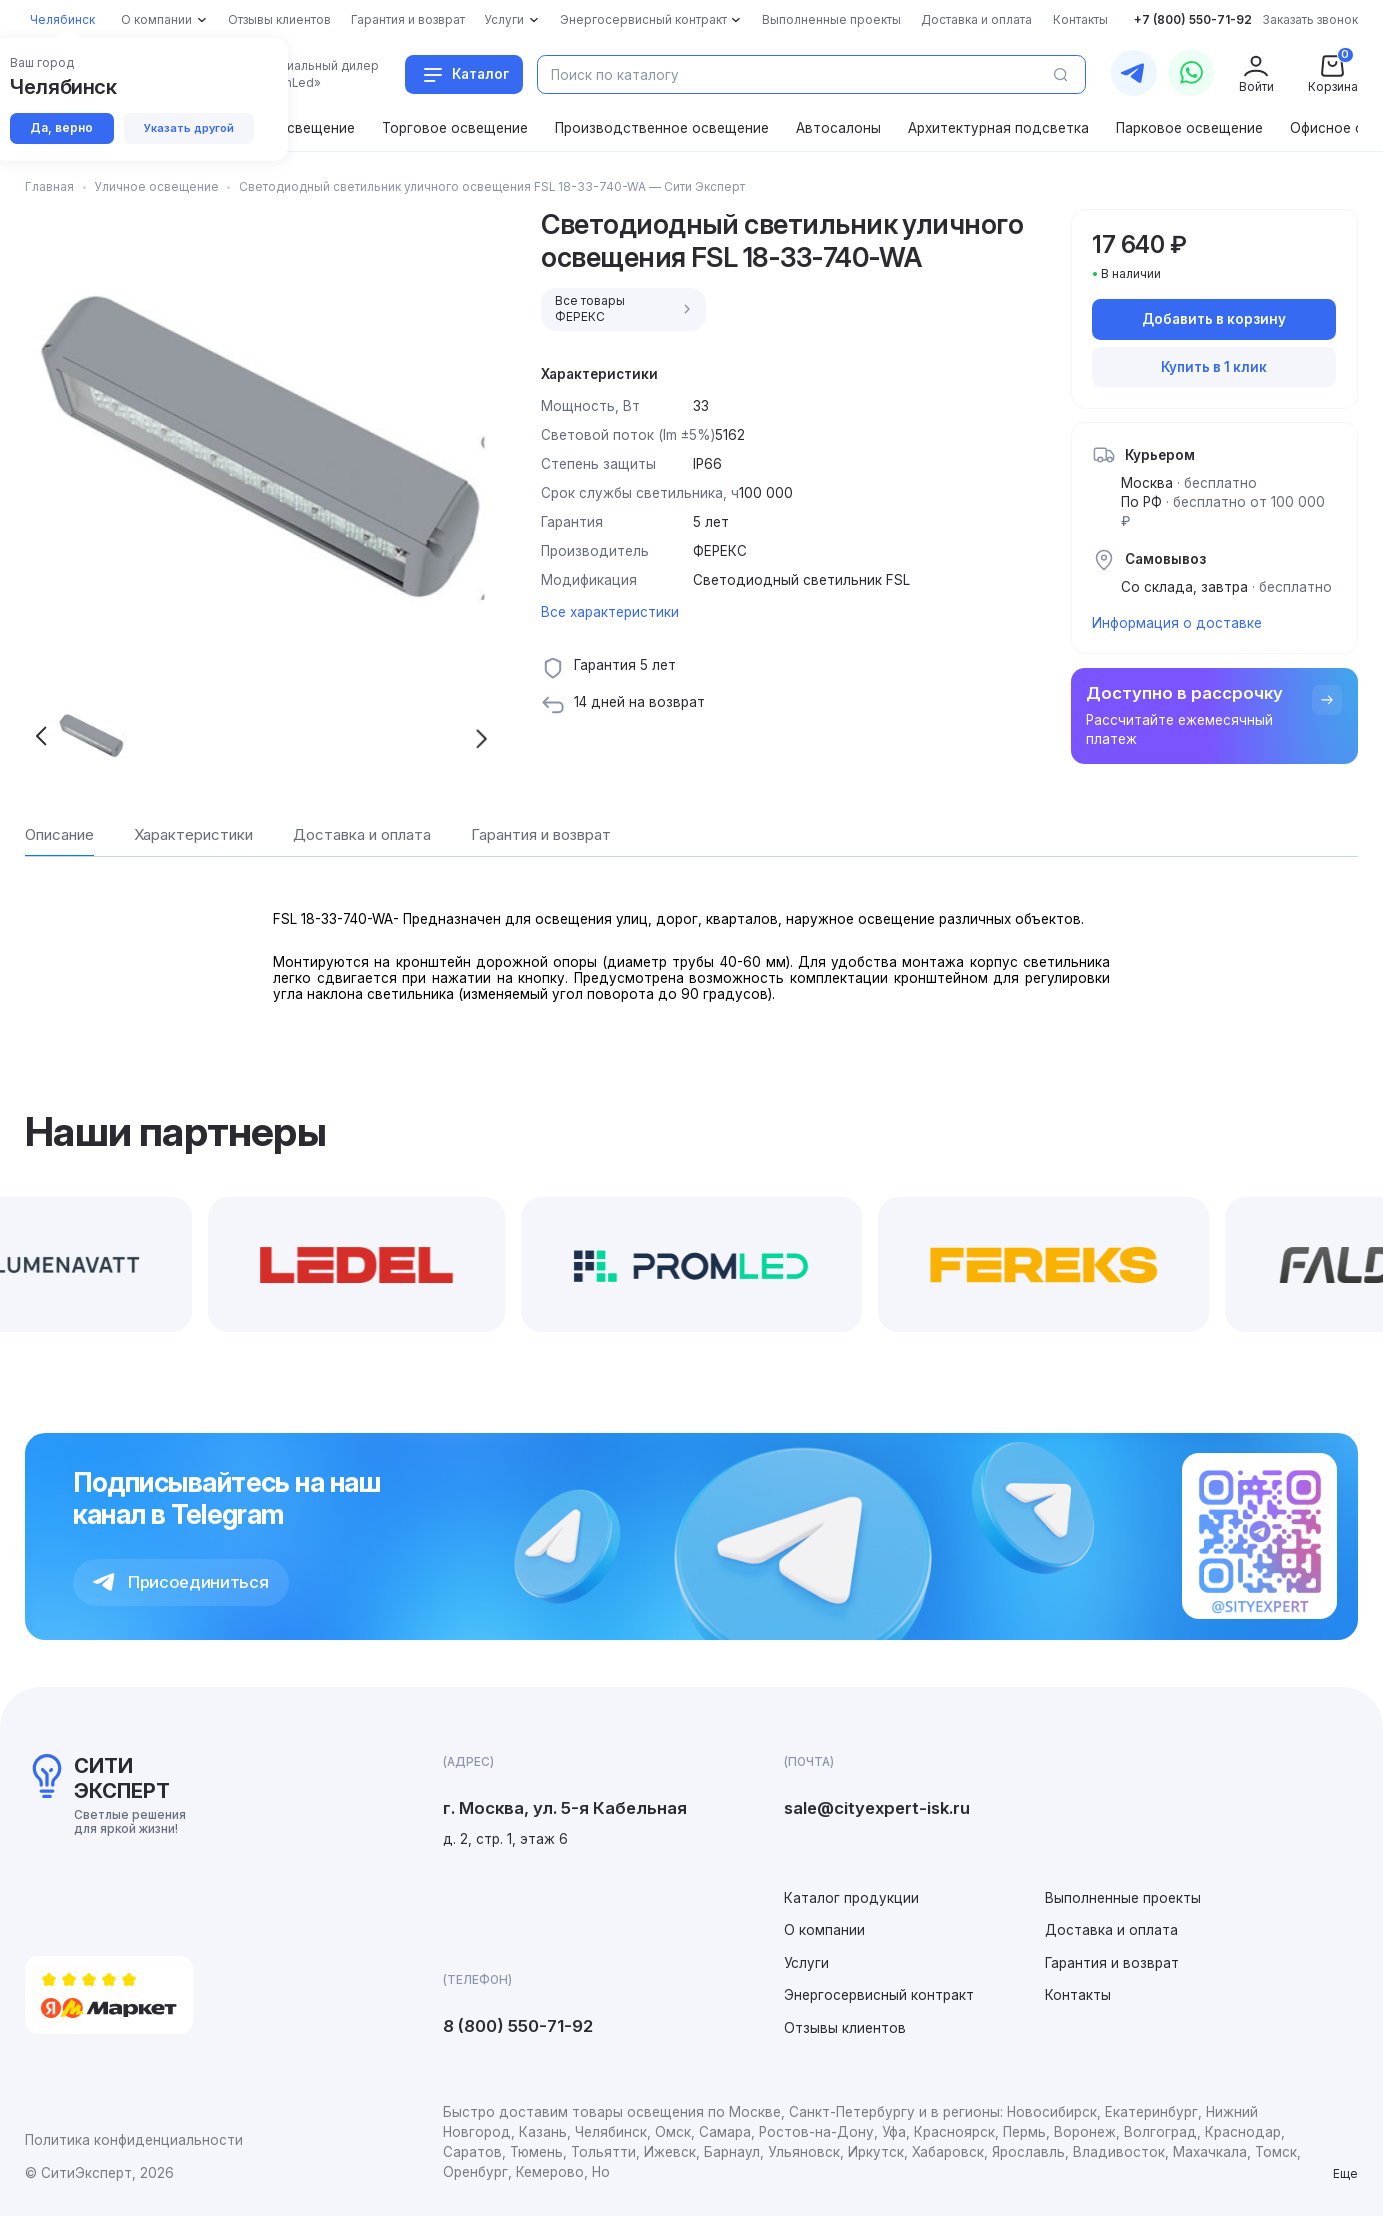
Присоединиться (181, 1582)
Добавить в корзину (1214, 319)
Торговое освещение (455, 128)
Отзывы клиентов (845, 2028)
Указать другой (189, 128)
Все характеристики (610, 612)
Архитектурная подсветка (998, 128)
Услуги (806, 1963)
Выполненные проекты (1123, 1898)
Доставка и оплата (1111, 1930)
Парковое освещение (1189, 128)
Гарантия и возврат (1112, 1963)
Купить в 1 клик (1214, 367)
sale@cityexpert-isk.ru (877, 1808)
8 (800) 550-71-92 (518, 2026)
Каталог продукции (851, 1898)
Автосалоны (838, 128)
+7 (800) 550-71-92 (1193, 20)
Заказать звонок (1310, 20)
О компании (824, 1930)
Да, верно (61, 128)
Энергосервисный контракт (879, 1995)
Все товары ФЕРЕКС (625, 309)
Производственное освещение (662, 128)
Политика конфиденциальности (134, 2140)
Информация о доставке (1177, 623)
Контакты (1078, 1995)
